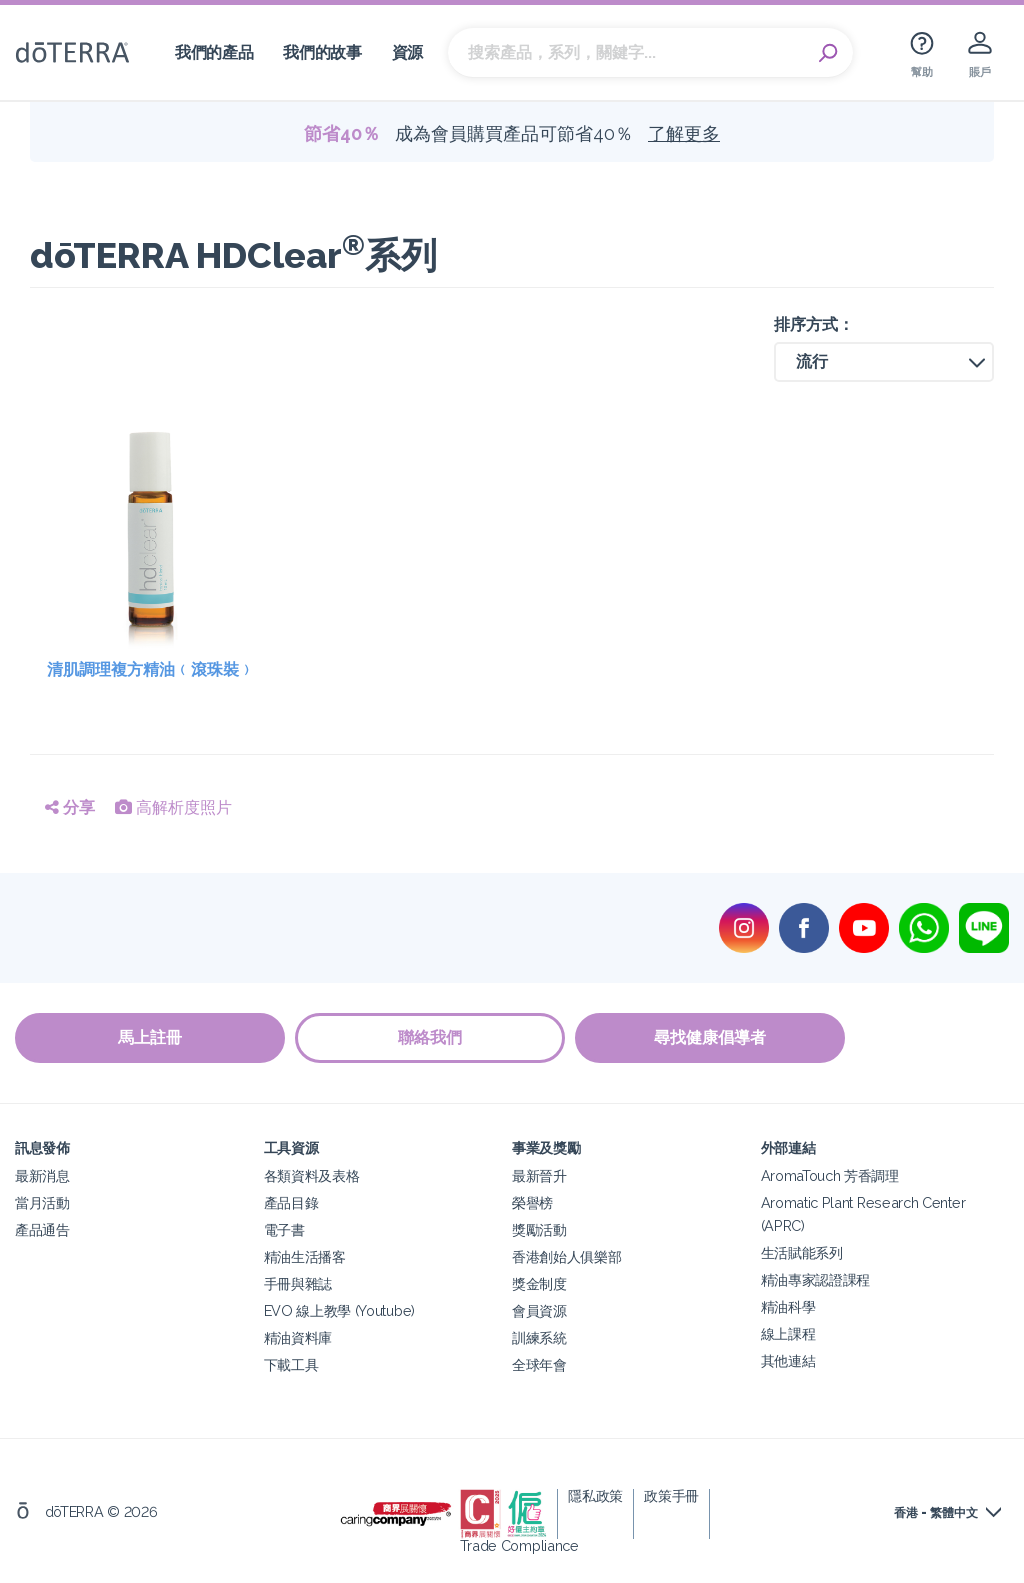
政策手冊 (671, 1495)
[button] (884, 362)
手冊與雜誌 (298, 1283)
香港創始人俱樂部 (567, 1256)
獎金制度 (539, 1283)
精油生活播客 (305, 1256)
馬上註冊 (150, 1037)
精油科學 (788, 1306)
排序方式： (814, 324)
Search (828, 53)
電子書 (284, 1229)
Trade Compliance (519, 1545)
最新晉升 (539, 1175)
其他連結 (788, 1360)
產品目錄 (291, 1202)
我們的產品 (214, 52)
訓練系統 (539, 1337)
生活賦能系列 (802, 1252)
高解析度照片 (173, 807)
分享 (70, 807)
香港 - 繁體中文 (936, 1513)
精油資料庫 (298, 1337)
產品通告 (42, 1229)
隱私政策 (595, 1495)
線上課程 (788, 1333)
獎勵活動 (539, 1229)
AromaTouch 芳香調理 (830, 1175)
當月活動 (42, 1202)
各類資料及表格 (312, 1175)
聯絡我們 (430, 1037)
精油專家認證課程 (816, 1279)
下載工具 (291, 1364)
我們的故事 (322, 52)
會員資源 (539, 1310)
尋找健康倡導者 (710, 1037)
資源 (407, 52)
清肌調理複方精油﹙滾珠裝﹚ (151, 669)
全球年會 (539, 1364)
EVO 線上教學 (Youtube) (339, 1310)
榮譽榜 (532, 1202)
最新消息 (42, 1175)
